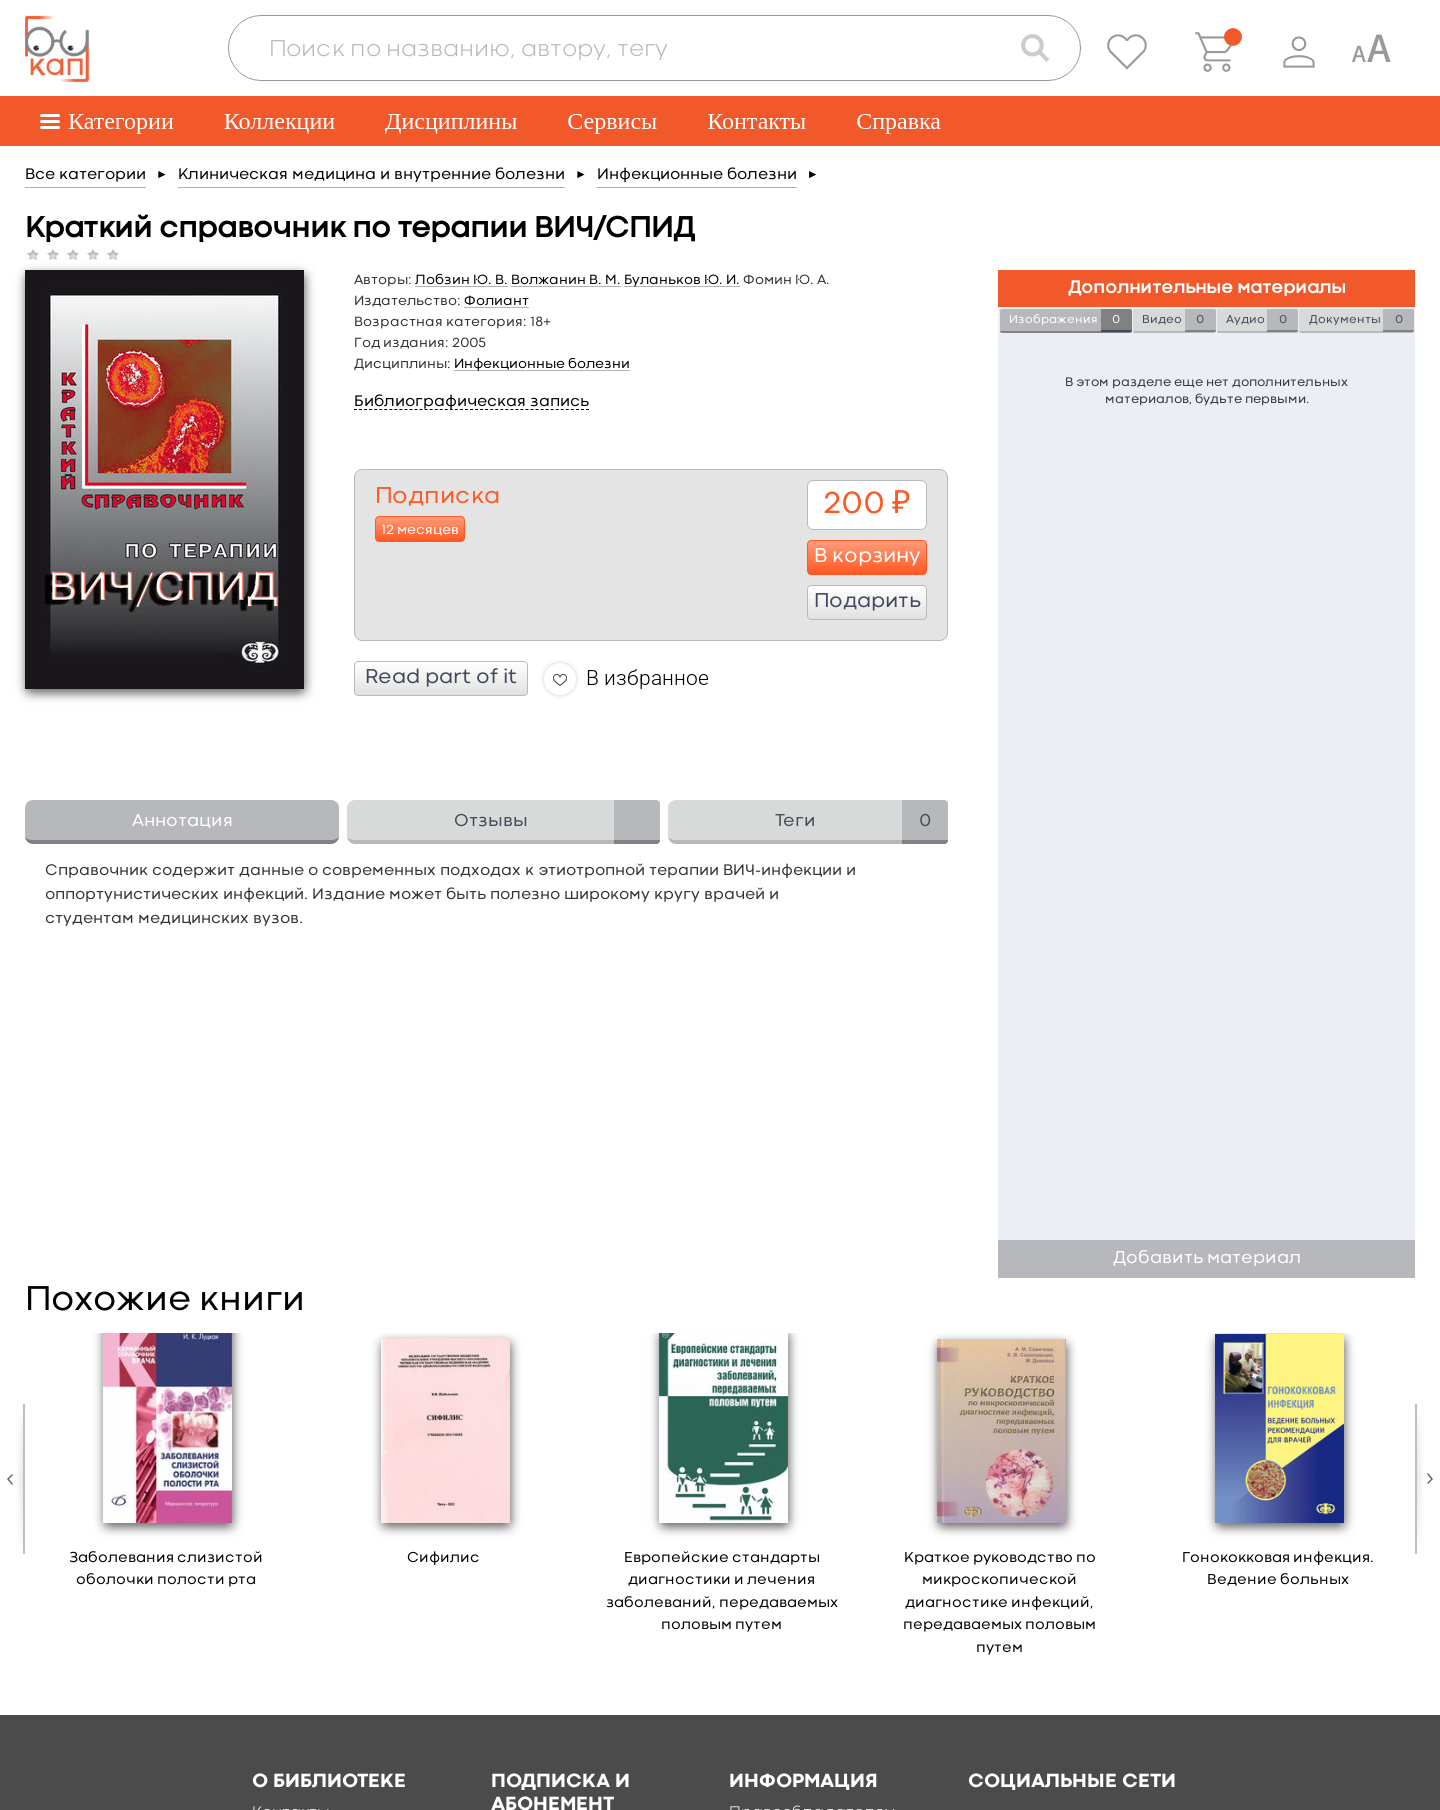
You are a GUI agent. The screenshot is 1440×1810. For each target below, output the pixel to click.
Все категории (85, 175)
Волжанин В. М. (566, 280)
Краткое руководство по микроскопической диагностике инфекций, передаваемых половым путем (999, 1603)
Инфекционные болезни (697, 175)
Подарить (867, 602)
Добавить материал (1207, 1258)
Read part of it (441, 678)
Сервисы (612, 121)
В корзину (867, 557)
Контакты (756, 121)
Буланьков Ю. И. (682, 280)
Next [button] (1425, 1479)
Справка (898, 121)
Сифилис (443, 1558)
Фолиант (496, 301)
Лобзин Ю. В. (461, 280)
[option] (166, 1468)
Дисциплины (451, 121)
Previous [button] (15, 1479)
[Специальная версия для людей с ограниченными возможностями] (1371, 52)
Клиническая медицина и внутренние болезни (371, 175)
